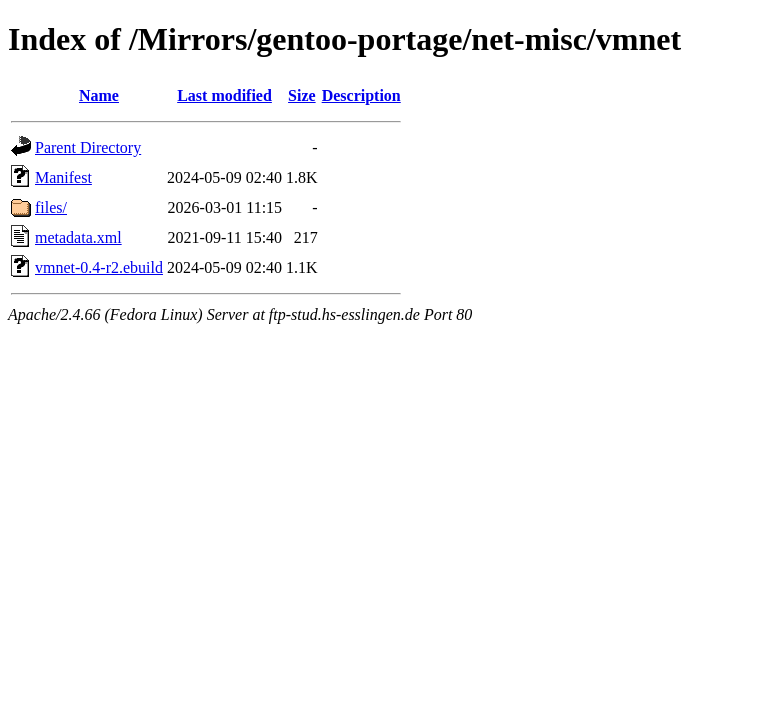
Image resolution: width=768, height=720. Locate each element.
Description (361, 95)
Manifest (63, 177)
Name (99, 95)
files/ (51, 207)
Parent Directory (88, 147)
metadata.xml (78, 237)
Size (302, 95)
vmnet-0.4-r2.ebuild (99, 267)
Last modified (224, 95)
